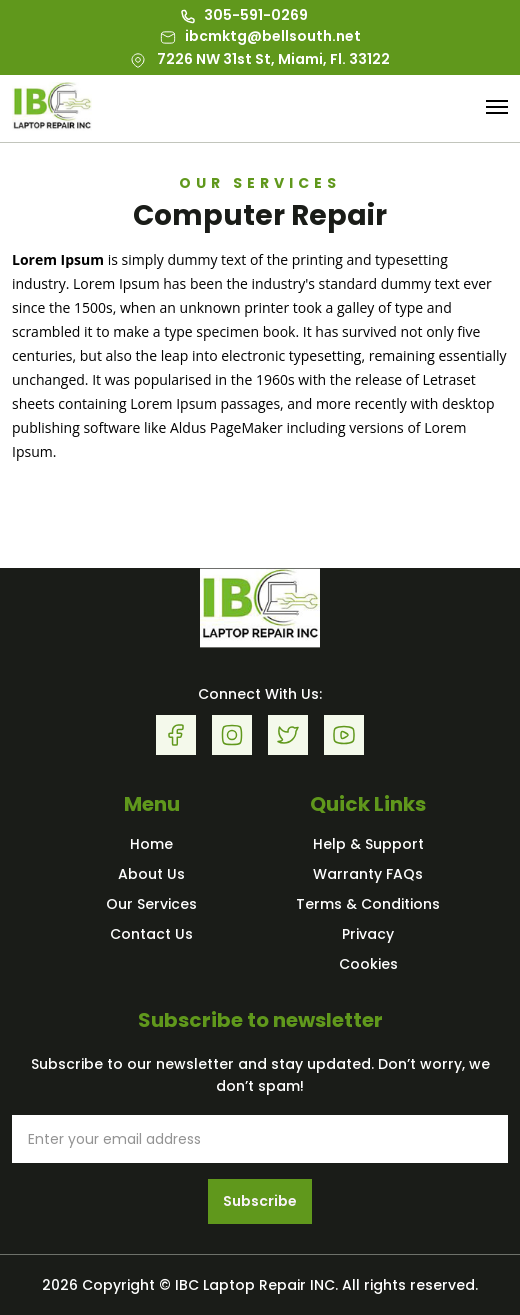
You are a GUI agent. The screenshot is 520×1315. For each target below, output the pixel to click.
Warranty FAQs (368, 874)
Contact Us (151, 934)
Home (151, 844)
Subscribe (260, 1201)
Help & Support (368, 844)
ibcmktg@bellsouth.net (260, 36)
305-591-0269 (244, 15)
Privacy (368, 934)
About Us (151, 874)
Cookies (368, 964)
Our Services (151, 904)
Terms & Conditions (368, 904)
